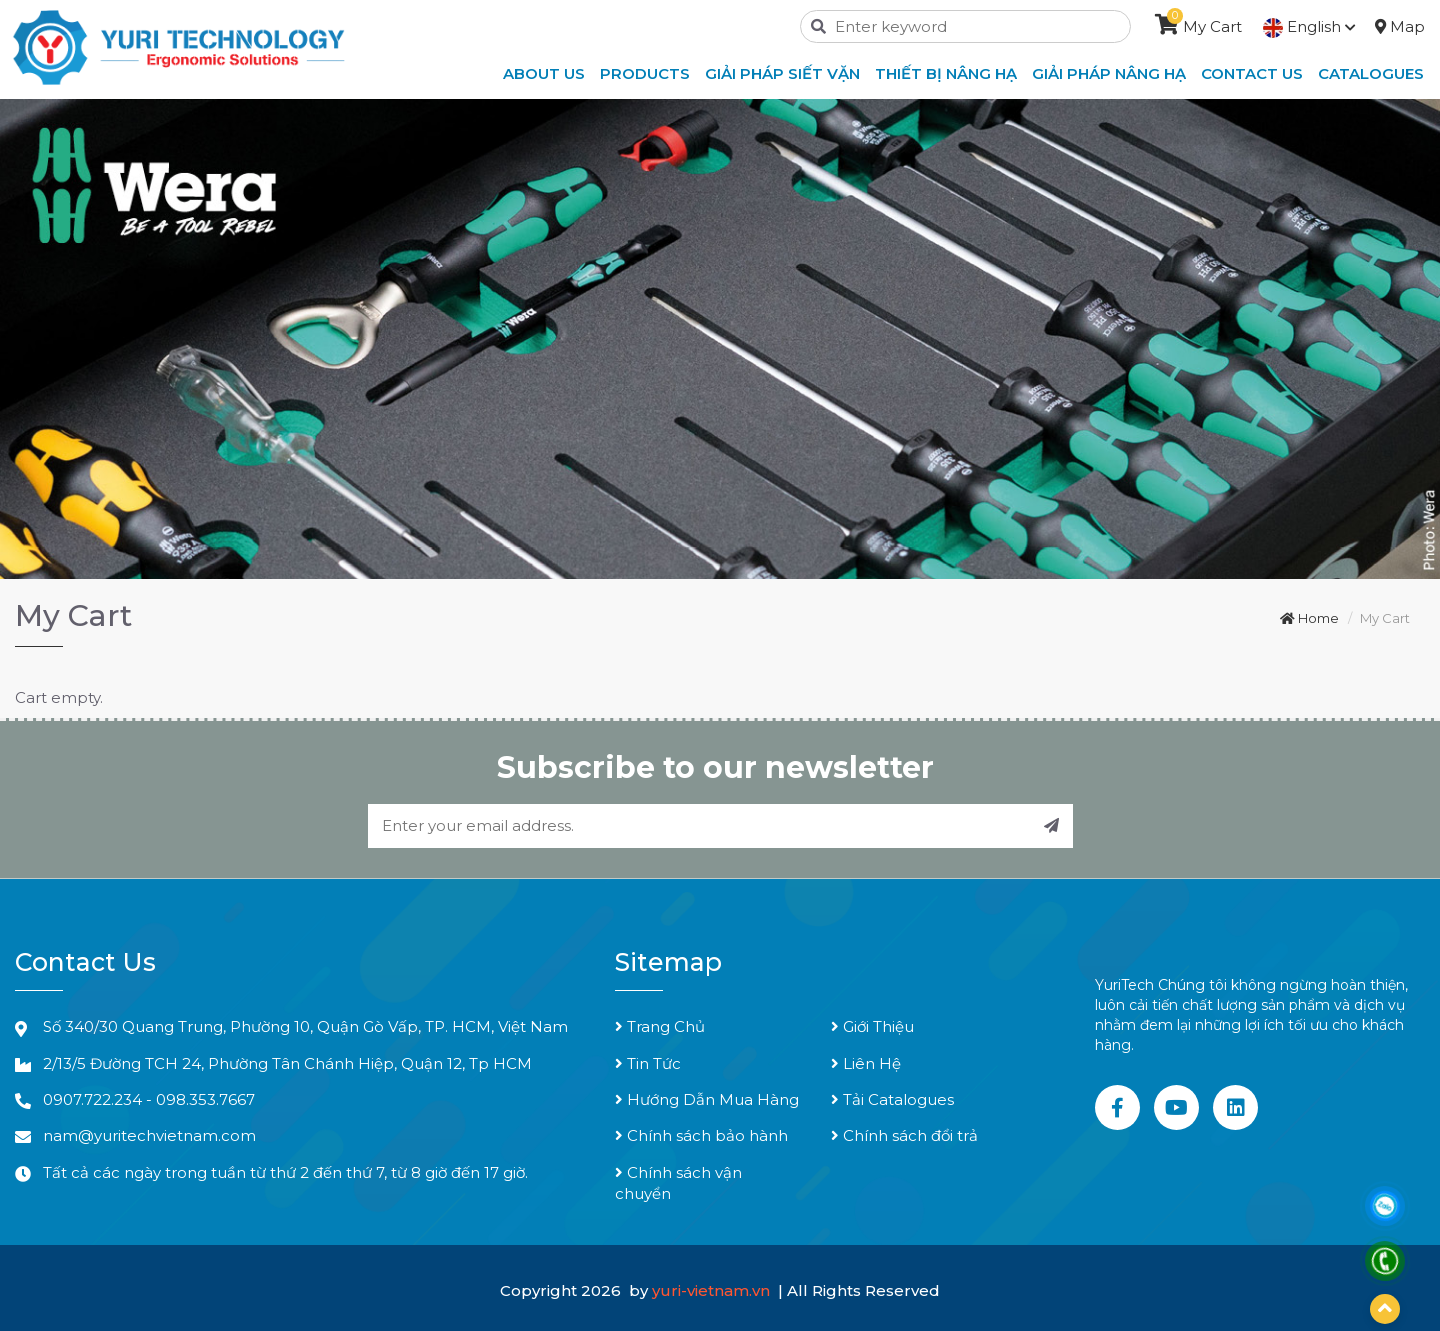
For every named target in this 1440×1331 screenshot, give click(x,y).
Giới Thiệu (872, 1026)
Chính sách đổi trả (904, 1135)
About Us (544, 73)
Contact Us (1252, 73)
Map (1400, 26)
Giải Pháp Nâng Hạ (1109, 73)
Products (645, 73)
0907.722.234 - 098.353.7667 (149, 1099)
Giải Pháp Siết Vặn (782, 73)
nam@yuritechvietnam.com (149, 1135)
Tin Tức (648, 1063)
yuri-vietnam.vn (713, 1290)
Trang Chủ (660, 1026)
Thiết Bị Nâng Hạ (946, 73)
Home (1309, 618)
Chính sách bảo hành (701, 1135)
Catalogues (1371, 73)
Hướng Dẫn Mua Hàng (707, 1099)
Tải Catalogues (892, 1099)
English (1309, 26)
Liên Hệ (866, 1063)
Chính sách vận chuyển (678, 1183)
